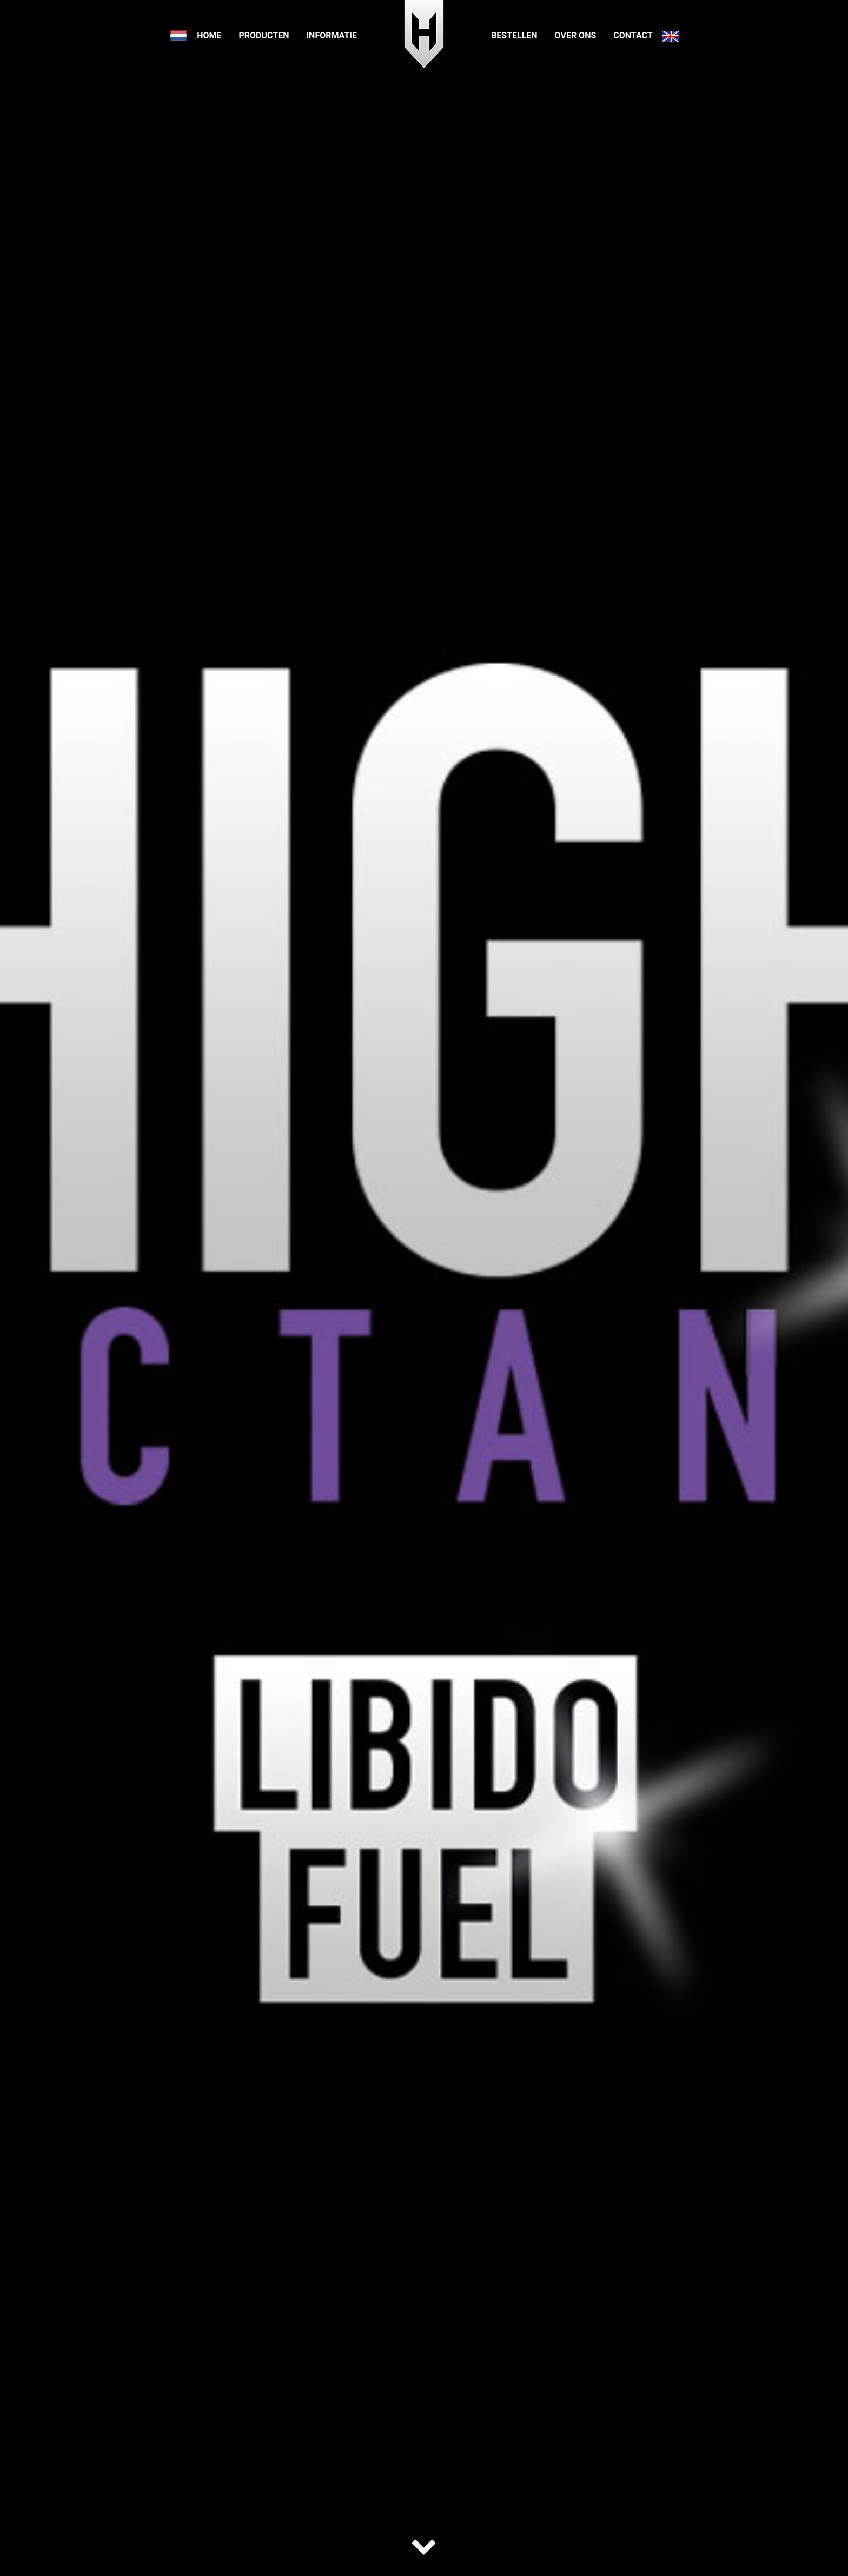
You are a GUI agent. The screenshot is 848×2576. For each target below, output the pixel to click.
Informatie (331, 35)
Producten (264, 35)
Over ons (576, 35)
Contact (632, 35)
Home (209, 35)
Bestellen (514, 35)
